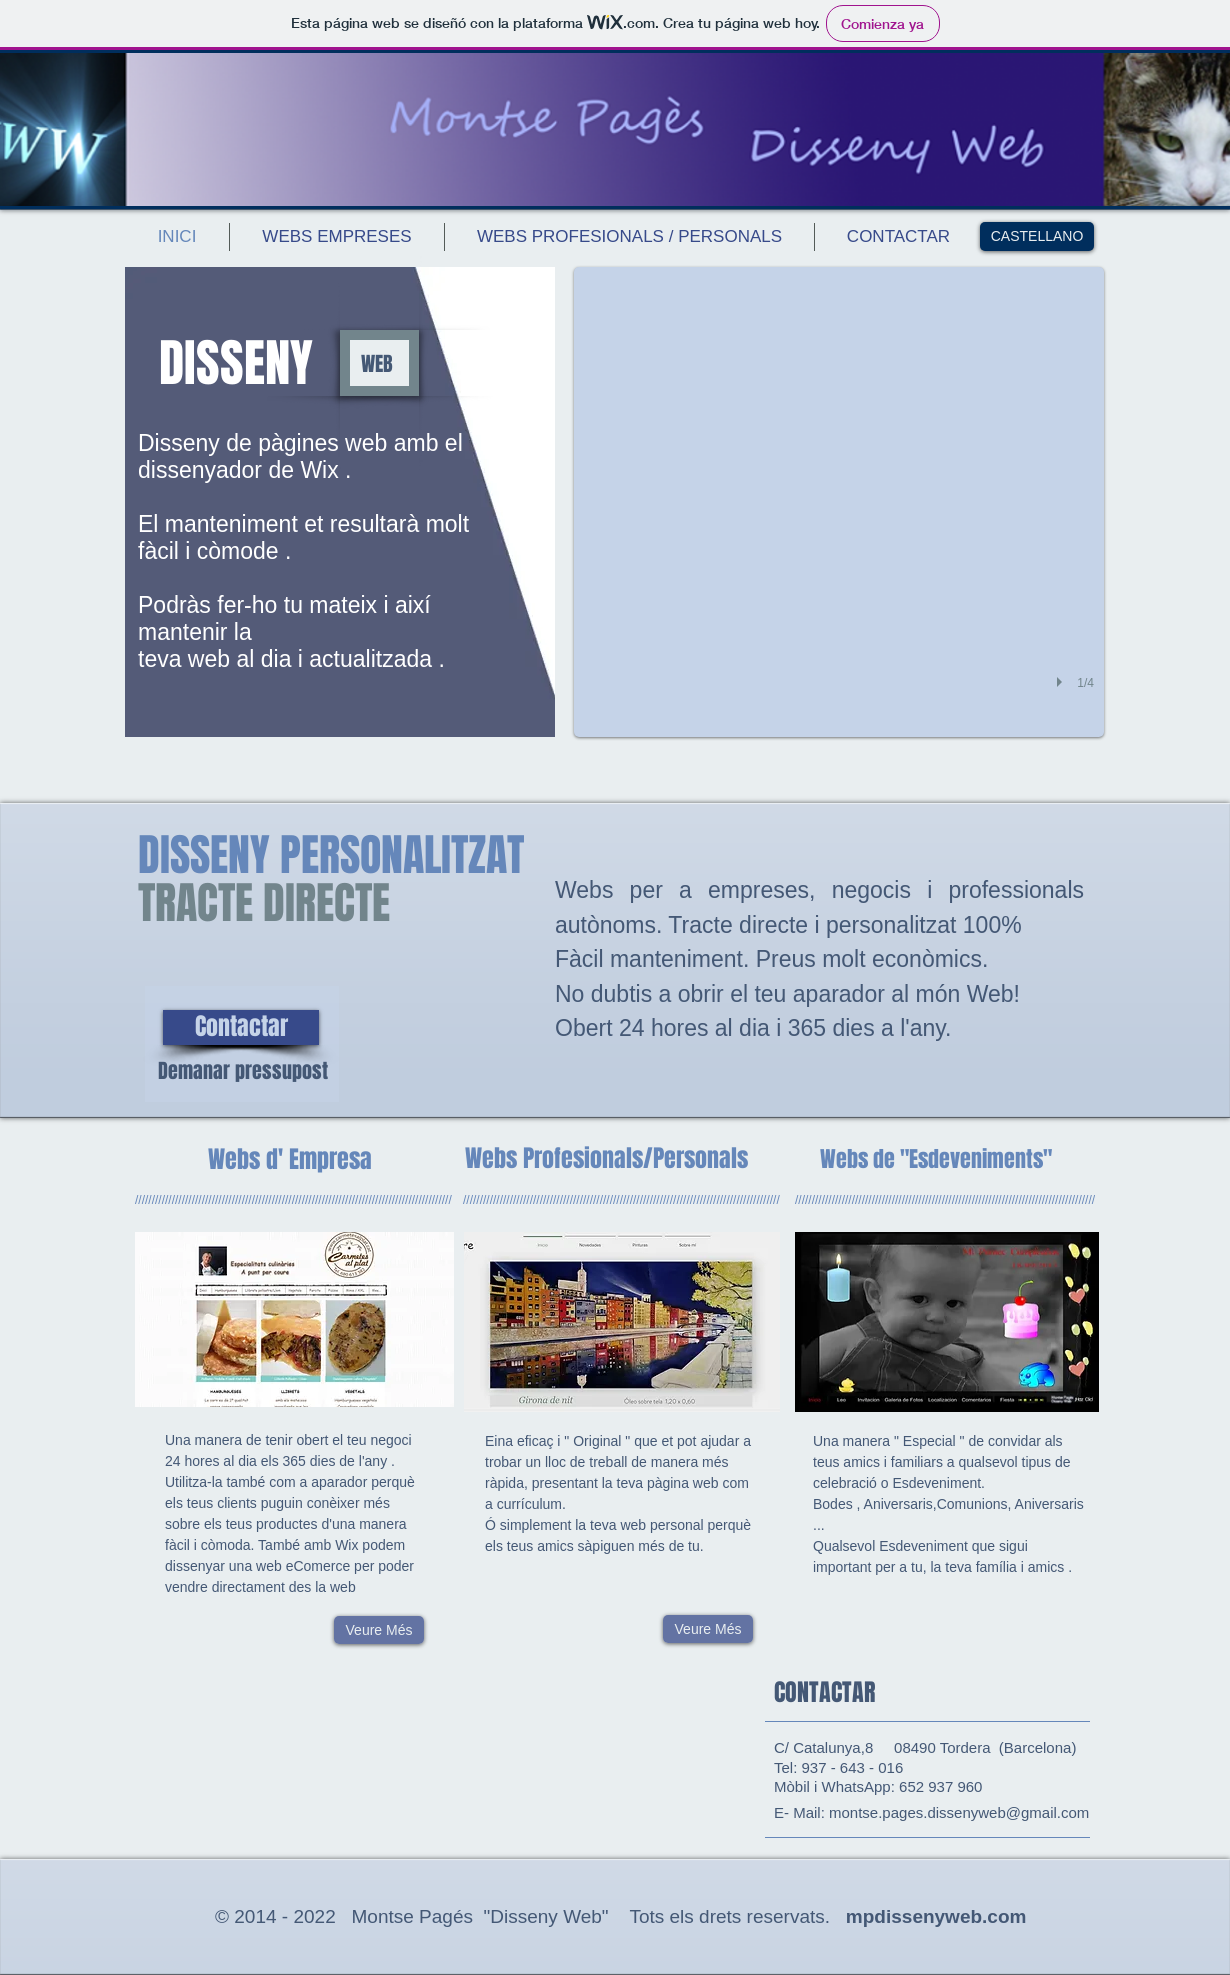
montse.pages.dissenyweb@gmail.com (959, 1812)
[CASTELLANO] (1037, 236)
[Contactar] (241, 1027)
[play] (1062, 682)
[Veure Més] (379, 1630)
